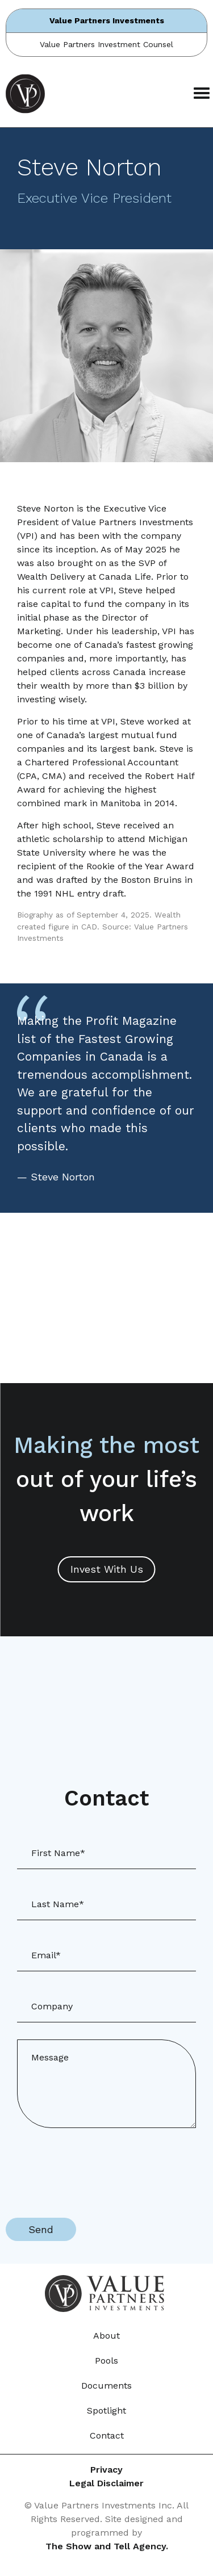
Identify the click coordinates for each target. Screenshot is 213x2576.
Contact (107, 2435)
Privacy (106, 2469)
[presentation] (92, 2167)
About (106, 2335)
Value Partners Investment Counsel (106, 44)
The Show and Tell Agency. (106, 2546)
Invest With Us (106, 1569)
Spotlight (106, 2410)
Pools (106, 2360)
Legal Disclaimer (106, 2483)
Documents (106, 2385)
